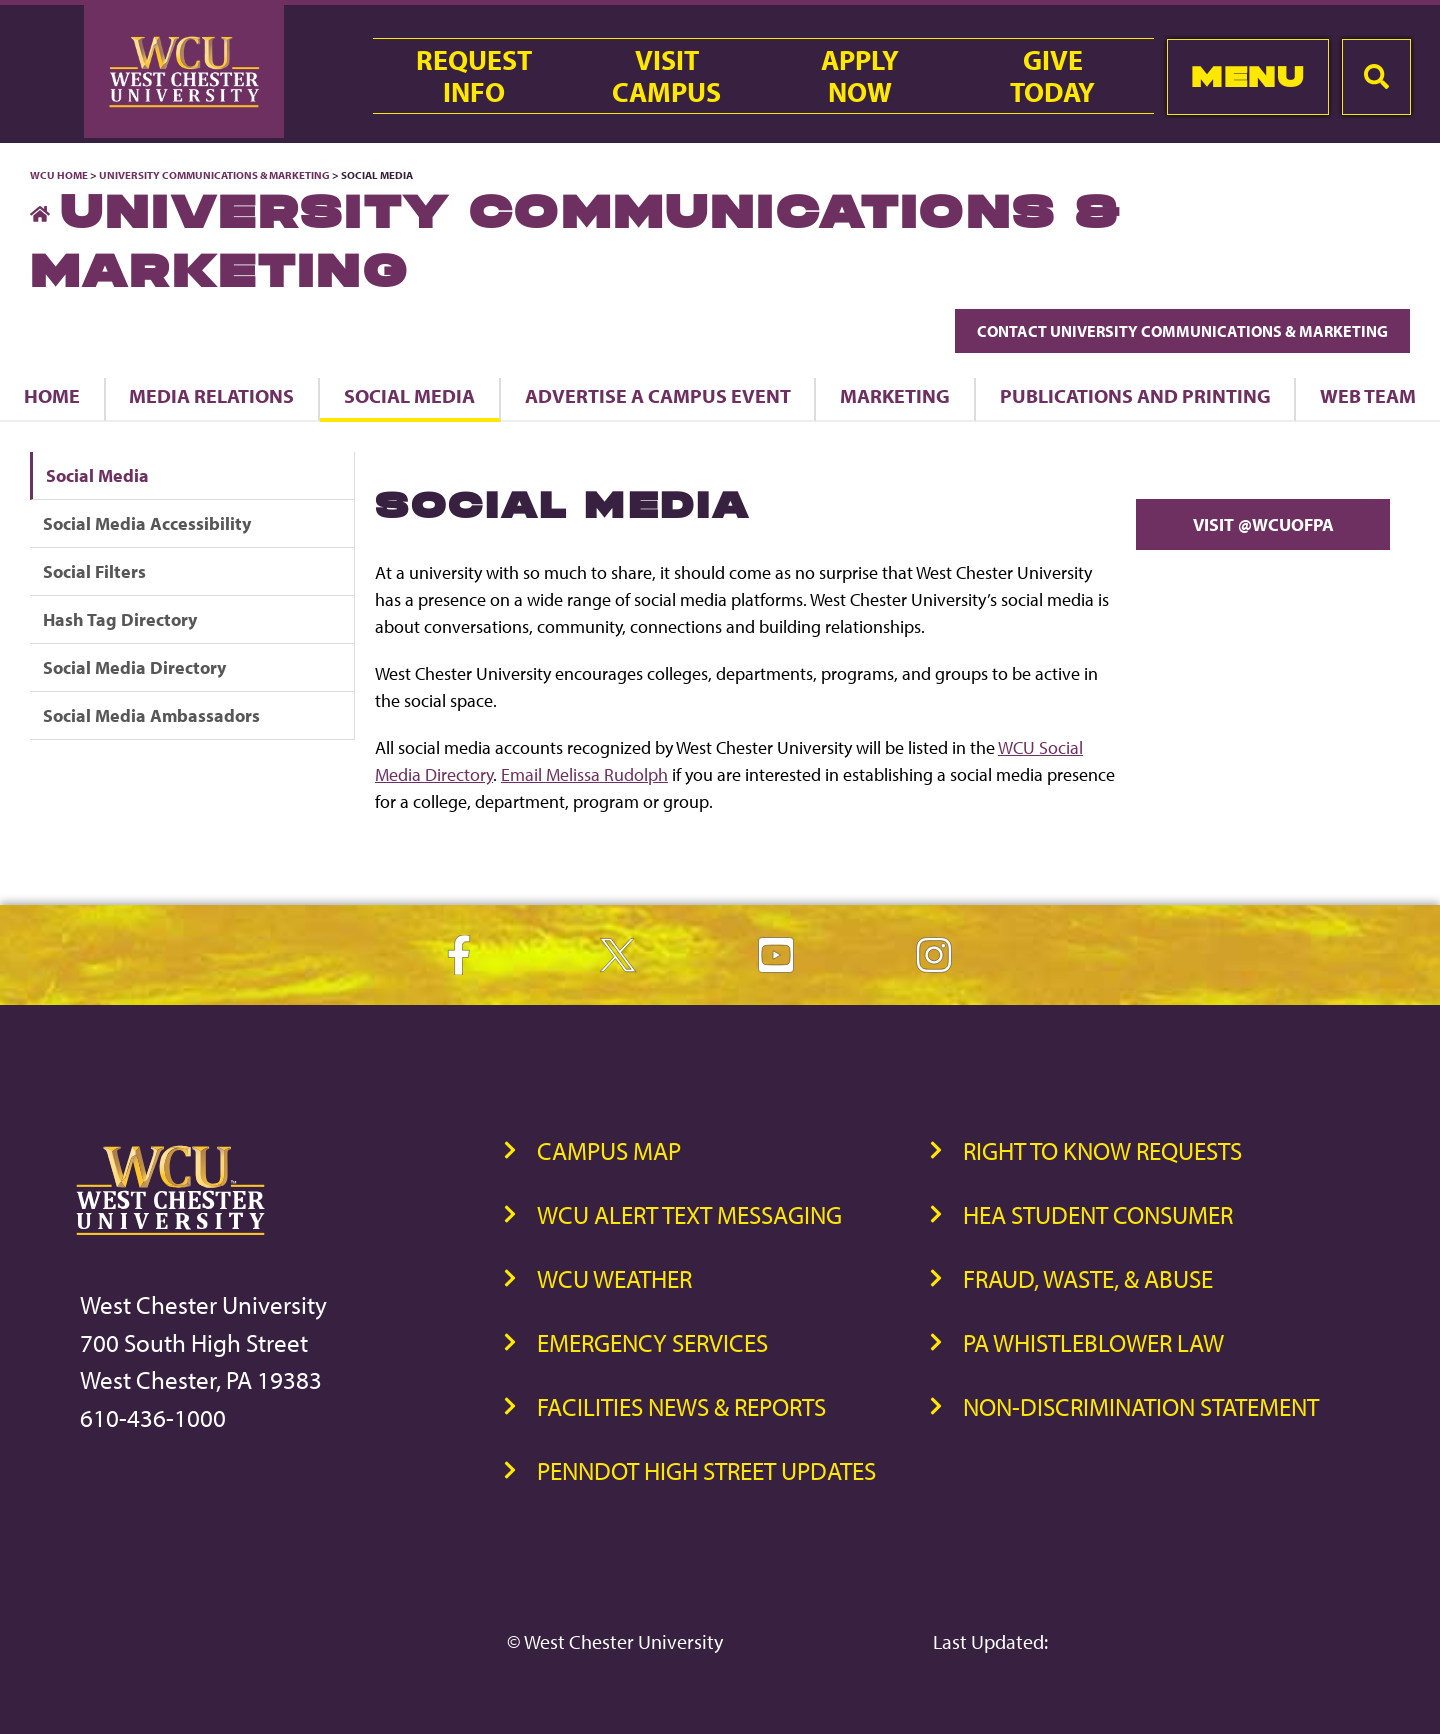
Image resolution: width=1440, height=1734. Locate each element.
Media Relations (211, 395)
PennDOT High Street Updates (706, 1470)
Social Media (409, 395)
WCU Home (59, 175)
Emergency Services (652, 1342)
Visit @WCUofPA (1263, 524)
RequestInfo (474, 76)
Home (52, 395)
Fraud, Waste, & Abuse (1088, 1278)
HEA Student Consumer (1098, 1214)
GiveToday (1052, 76)
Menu (1247, 76)
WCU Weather (614, 1278)
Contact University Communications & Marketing (1182, 331)
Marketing (895, 395)
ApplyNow (860, 76)
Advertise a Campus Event (658, 395)
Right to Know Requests (1102, 1150)
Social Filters (94, 571)
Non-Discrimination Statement (1141, 1406)
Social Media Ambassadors (151, 715)
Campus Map (609, 1150)
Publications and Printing (1135, 395)
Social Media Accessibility (147, 523)
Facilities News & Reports (681, 1406)
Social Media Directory (134, 667)
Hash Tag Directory (120, 619)
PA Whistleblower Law (1093, 1342)
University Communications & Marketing (214, 175)
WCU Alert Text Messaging (689, 1214)
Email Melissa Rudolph (584, 774)
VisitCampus (666, 76)
